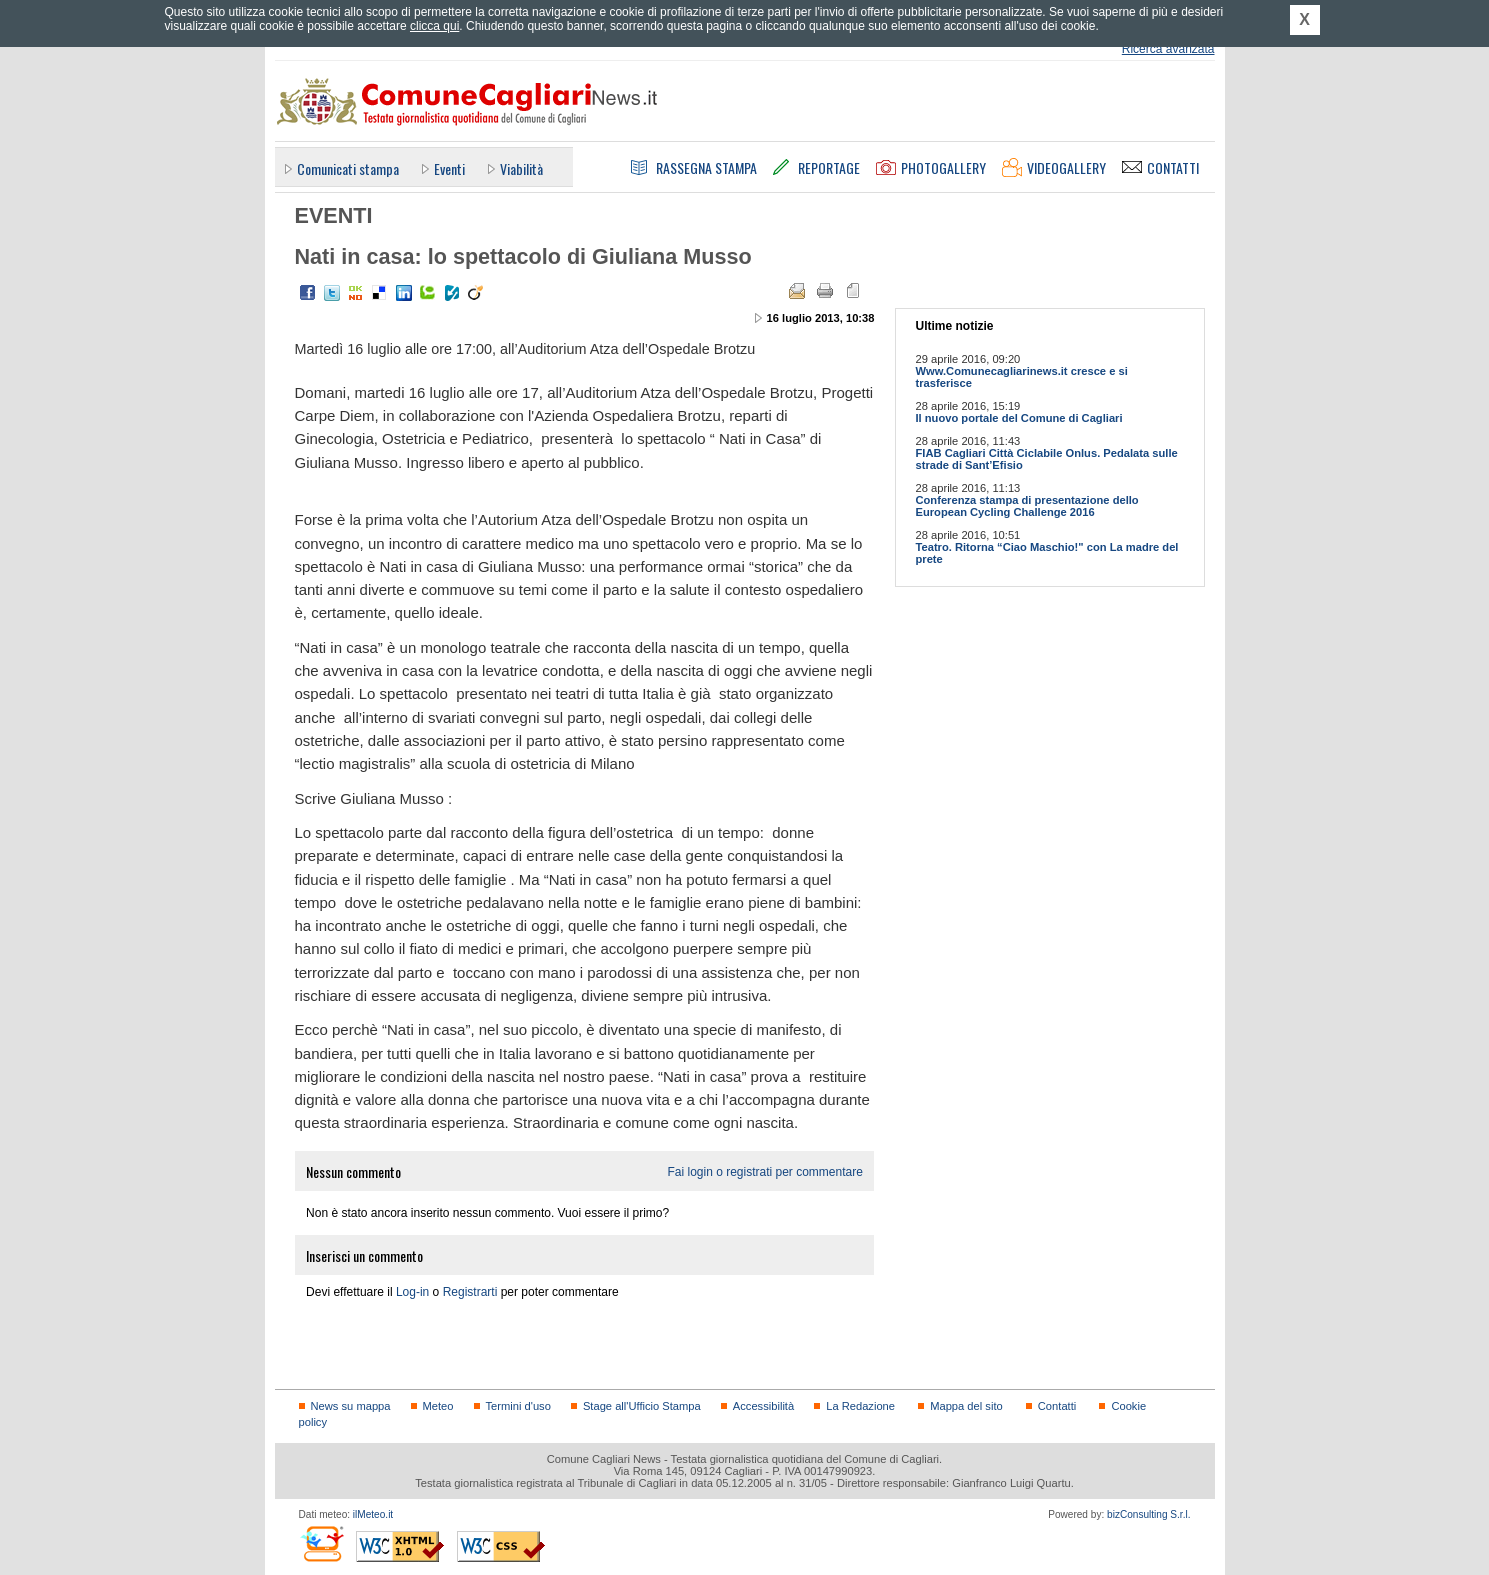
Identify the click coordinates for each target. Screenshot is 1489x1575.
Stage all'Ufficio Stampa (642, 1406)
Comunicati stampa (348, 168)
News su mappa (351, 1406)
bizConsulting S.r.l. (1148, 1514)
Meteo (438, 1406)
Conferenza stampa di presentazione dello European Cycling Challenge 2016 (1027, 506)
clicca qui (434, 26)
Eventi (449, 168)
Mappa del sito (966, 1406)
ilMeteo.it (373, 1514)
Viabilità (521, 168)
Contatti (1057, 1406)
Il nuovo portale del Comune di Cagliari (1019, 418)
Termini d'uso (518, 1406)
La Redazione (860, 1406)
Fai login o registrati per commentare (764, 1172)
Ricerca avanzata (1168, 49)
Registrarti (470, 1292)
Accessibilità (763, 1406)
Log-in (412, 1292)
